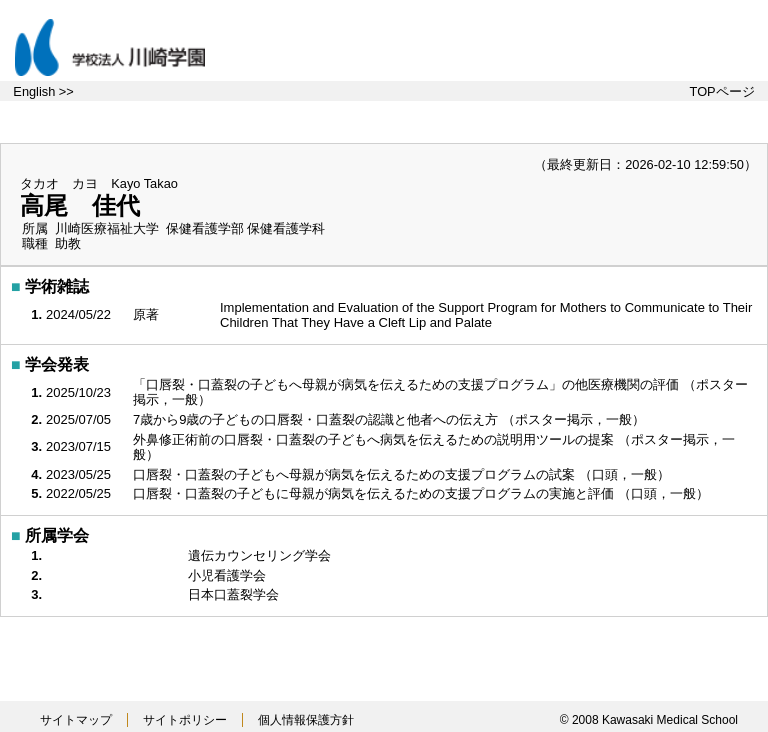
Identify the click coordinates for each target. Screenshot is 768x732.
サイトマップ (76, 720)
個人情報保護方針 (306, 720)
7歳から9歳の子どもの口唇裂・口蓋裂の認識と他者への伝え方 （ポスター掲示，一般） (391, 419)
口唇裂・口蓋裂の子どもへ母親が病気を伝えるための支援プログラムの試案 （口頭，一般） (403, 474)
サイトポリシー (185, 720)
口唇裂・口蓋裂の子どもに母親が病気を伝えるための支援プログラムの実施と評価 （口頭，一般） (422, 493)
